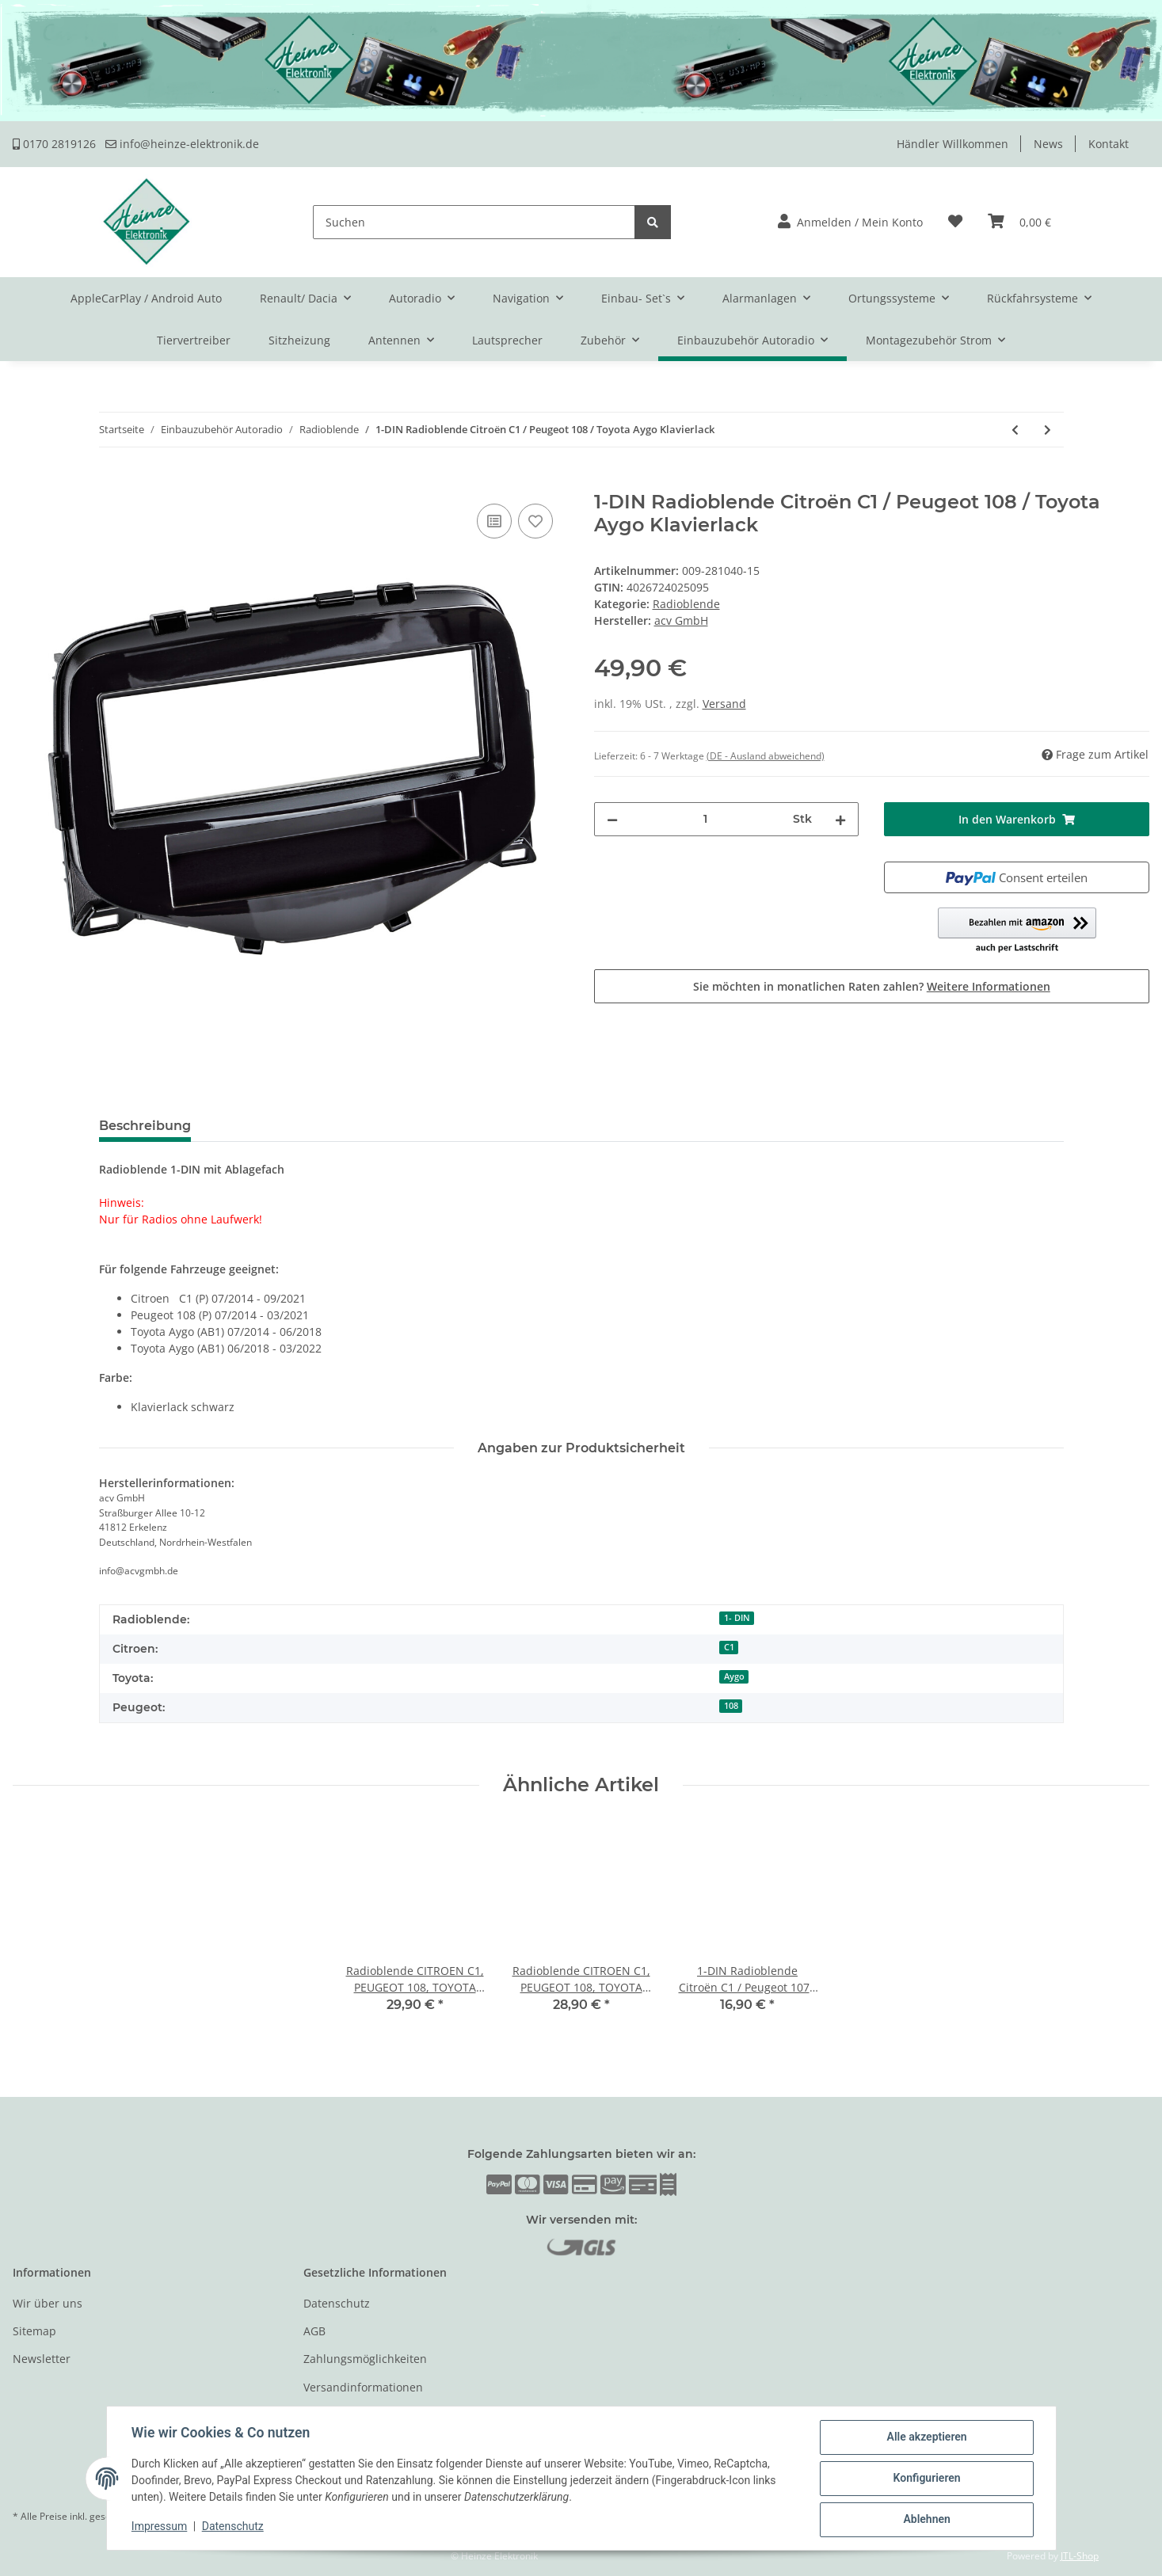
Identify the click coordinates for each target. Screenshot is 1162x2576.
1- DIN (737, 1617)
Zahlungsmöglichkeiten (365, 2358)
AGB (314, 2330)
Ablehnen (926, 2519)
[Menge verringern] (612, 819)
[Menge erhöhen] (840, 819)
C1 (729, 1647)
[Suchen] (474, 222)
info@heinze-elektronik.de (182, 143)
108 (731, 1705)
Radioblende (686, 603)
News (1048, 143)
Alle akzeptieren (926, 2437)
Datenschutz (336, 2303)
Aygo (734, 1676)
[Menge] (706, 819)
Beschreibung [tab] (145, 1125)
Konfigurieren (926, 2478)
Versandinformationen (363, 2387)
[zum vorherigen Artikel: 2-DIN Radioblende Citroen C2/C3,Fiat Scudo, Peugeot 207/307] (1015, 430)
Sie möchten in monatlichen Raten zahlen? (871, 986)
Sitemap (34, 2330)
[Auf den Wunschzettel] (535, 521)
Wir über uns (47, 2303)
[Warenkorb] (1019, 222)
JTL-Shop (1080, 2556)
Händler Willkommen (952, 143)
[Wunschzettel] (955, 222)
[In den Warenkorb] (25, 482)
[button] (850, 222)
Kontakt (1108, 143)
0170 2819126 (54, 143)
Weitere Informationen (988, 986)
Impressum (160, 2527)
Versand (724, 703)
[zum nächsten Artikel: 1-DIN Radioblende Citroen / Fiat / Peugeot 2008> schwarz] (1047, 430)
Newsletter (41, 2358)
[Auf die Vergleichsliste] (494, 521)
